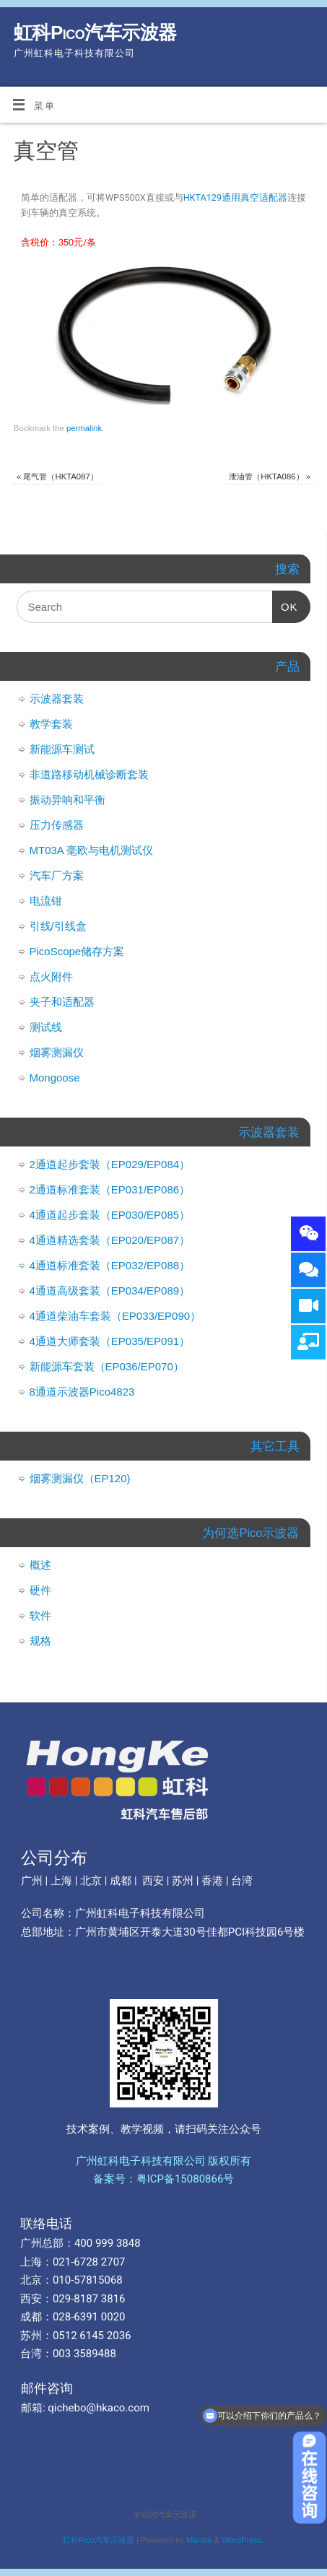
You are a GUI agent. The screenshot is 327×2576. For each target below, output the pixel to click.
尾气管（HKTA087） (57, 476)
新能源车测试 (62, 749)
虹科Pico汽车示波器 (95, 32)
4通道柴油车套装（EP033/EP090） (115, 1316)
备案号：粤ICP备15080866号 (164, 2178)
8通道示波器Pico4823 (82, 1391)
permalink (84, 428)
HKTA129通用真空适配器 (235, 197)
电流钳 (46, 901)
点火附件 (51, 976)
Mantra (199, 2540)
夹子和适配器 (62, 1002)
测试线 (46, 1027)
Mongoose (55, 1077)
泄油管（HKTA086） (269, 476)
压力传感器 (57, 825)
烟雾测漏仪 (57, 1052)
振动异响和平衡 (67, 799)
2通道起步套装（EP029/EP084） (110, 1164)
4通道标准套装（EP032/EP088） (110, 1265)
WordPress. (243, 2540)
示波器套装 (57, 698)
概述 (40, 1565)
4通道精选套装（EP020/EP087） (110, 1240)
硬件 (40, 1590)
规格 (40, 1641)
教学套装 (51, 724)
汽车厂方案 (57, 875)
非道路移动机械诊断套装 (89, 774)
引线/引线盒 (58, 926)
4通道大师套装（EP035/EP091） (110, 1341)
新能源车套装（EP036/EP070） (107, 1366)
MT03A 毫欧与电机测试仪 (92, 850)
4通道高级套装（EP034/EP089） (110, 1290)
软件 (40, 1615)
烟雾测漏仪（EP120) (80, 1478)
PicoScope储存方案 (77, 951)
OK (285, 602)
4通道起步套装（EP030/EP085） (110, 1215)
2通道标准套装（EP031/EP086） (110, 1189)
